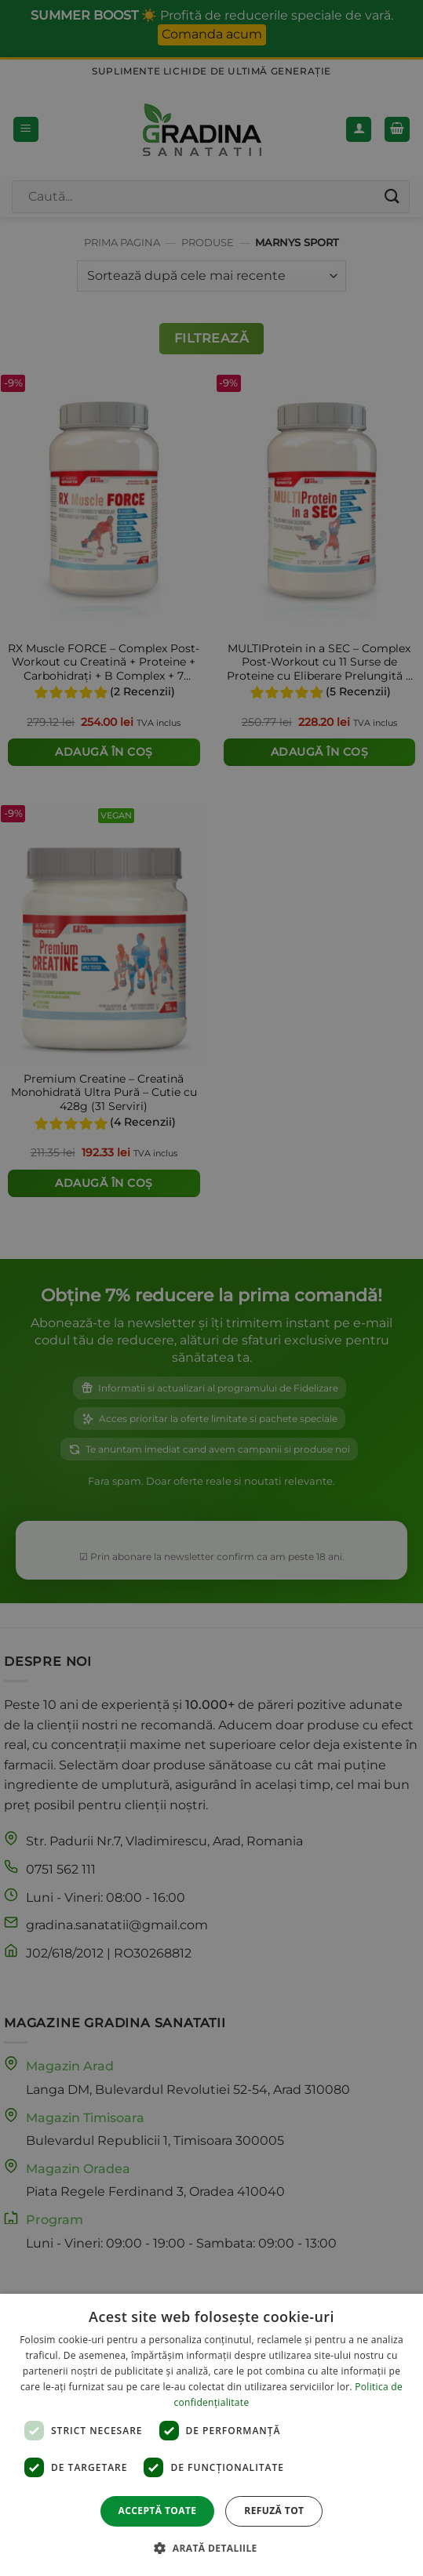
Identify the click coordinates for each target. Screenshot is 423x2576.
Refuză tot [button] (274, 2510)
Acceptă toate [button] (158, 2510)
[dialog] (211, 2435)
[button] (211, 2547)
